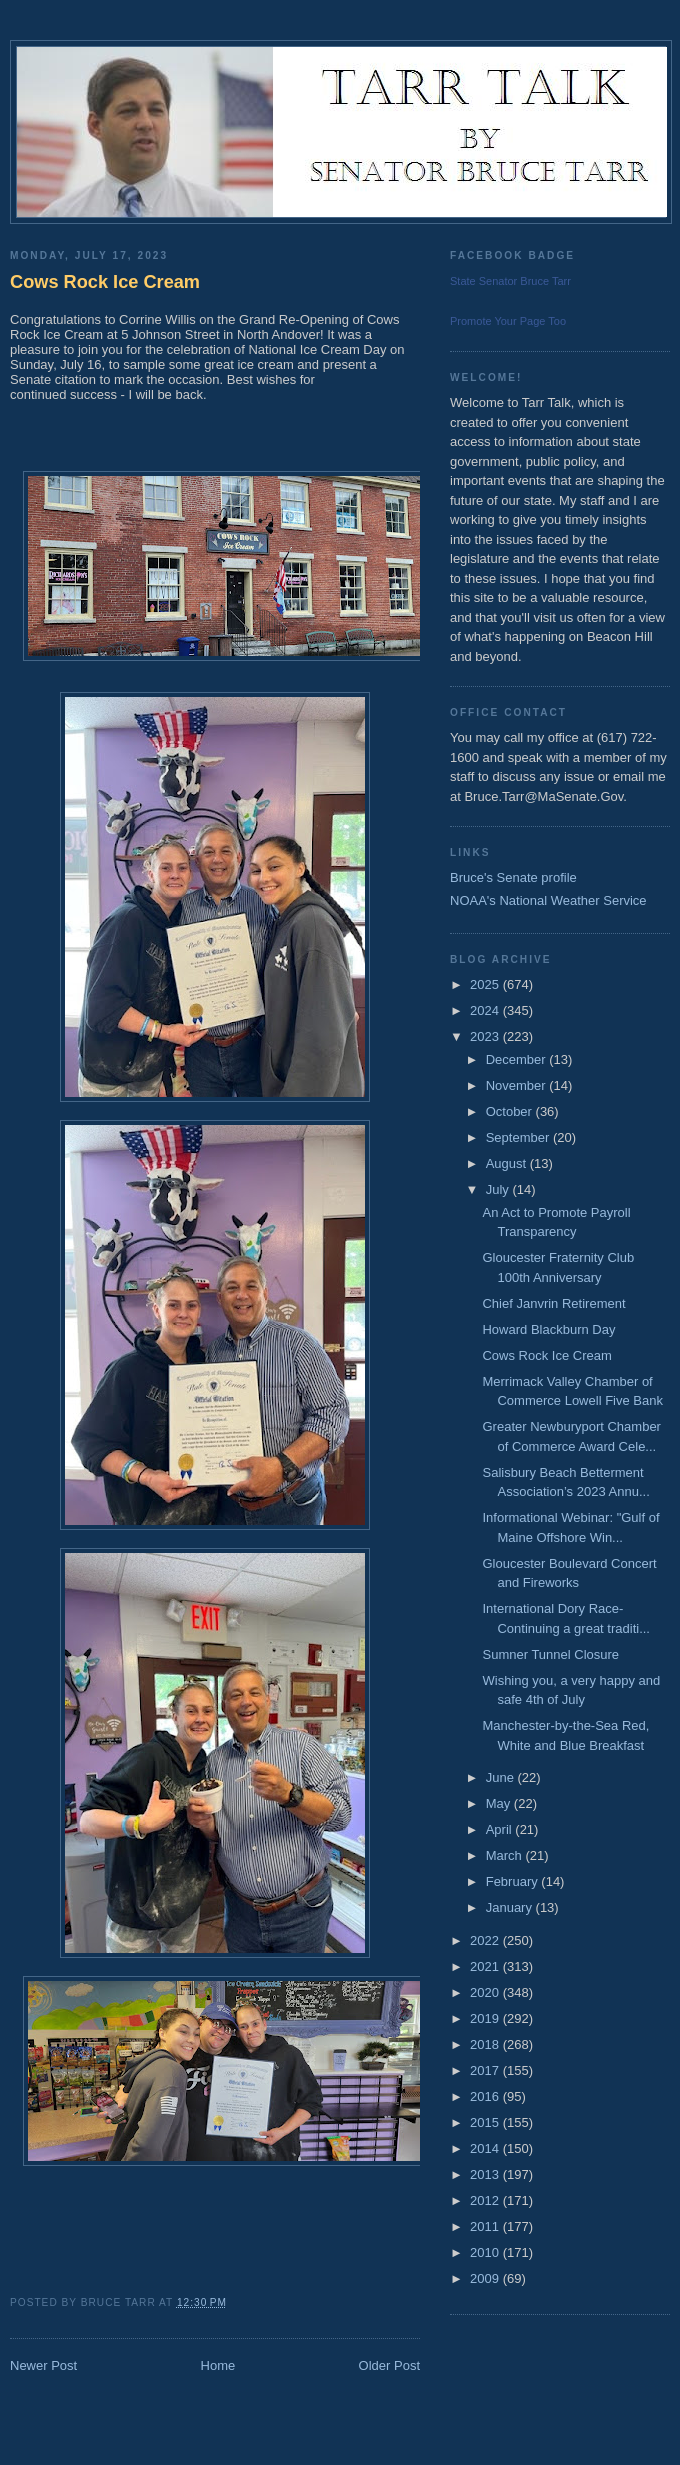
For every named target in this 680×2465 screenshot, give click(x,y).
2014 (486, 2148)
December (518, 1059)
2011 (486, 2226)
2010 (486, 2252)
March (506, 1855)
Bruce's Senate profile (513, 877)
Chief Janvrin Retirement (553, 1303)
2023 (486, 1036)
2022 (486, 1940)
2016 (486, 2096)
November (518, 1085)
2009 (486, 2278)
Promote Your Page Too (508, 321)
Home (218, 2365)
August (508, 1163)
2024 (486, 1010)
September (519, 1137)
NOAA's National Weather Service (548, 900)
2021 (486, 1966)
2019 (486, 2018)
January (511, 1907)
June (502, 1777)
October (511, 1111)
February (514, 1881)
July (499, 1189)
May (500, 1803)
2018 (486, 2044)
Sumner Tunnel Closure (550, 1654)
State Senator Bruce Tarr (510, 281)
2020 (486, 1992)
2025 (486, 984)
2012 (486, 2200)
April (501, 1829)
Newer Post (43, 2365)
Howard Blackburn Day (548, 1329)
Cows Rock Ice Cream (105, 282)
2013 (486, 2174)
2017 (486, 2070)
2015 (486, 2122)
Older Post (389, 2365)
